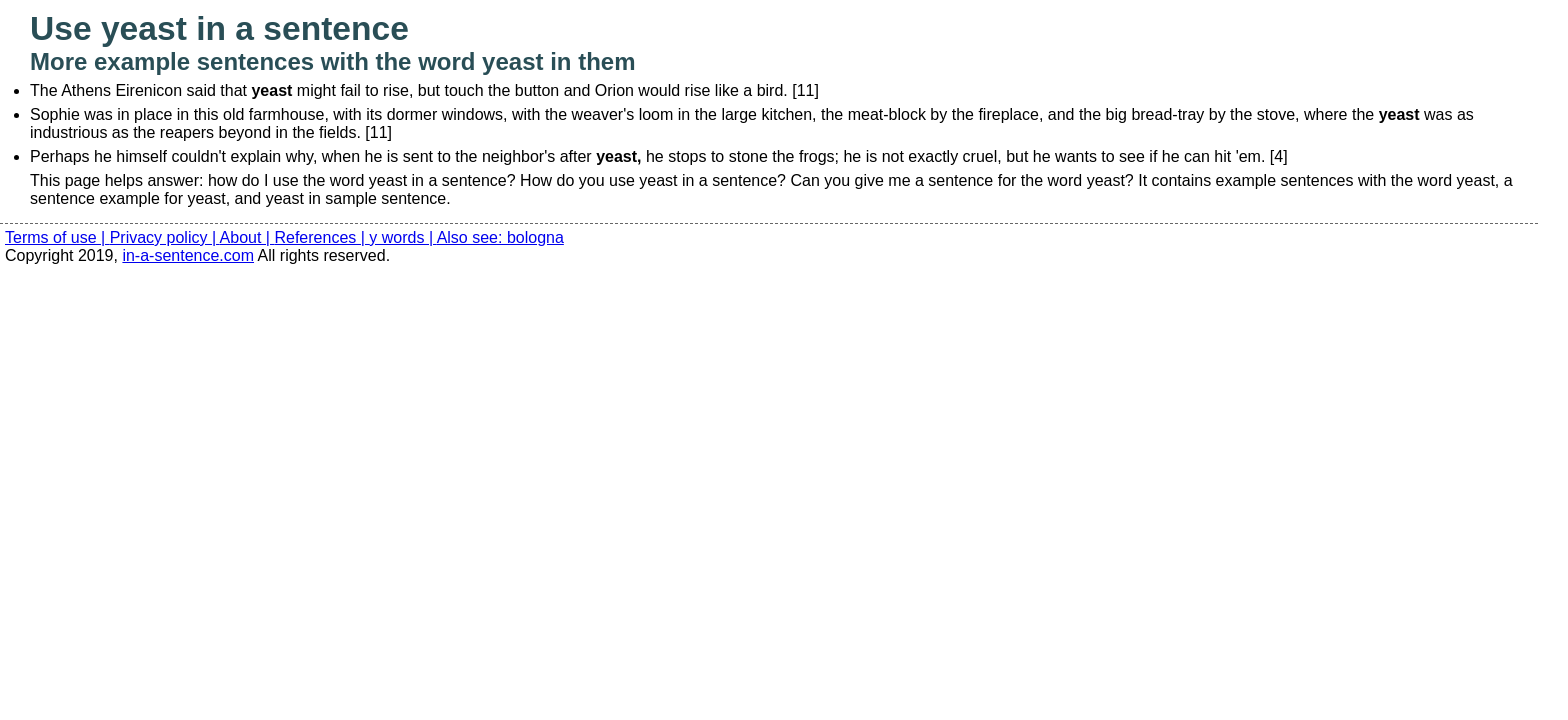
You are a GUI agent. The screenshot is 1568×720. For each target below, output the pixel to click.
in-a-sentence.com (188, 255)
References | (321, 237)
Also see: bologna (500, 237)
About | (247, 237)
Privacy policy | (165, 237)
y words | (402, 237)
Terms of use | (57, 237)
